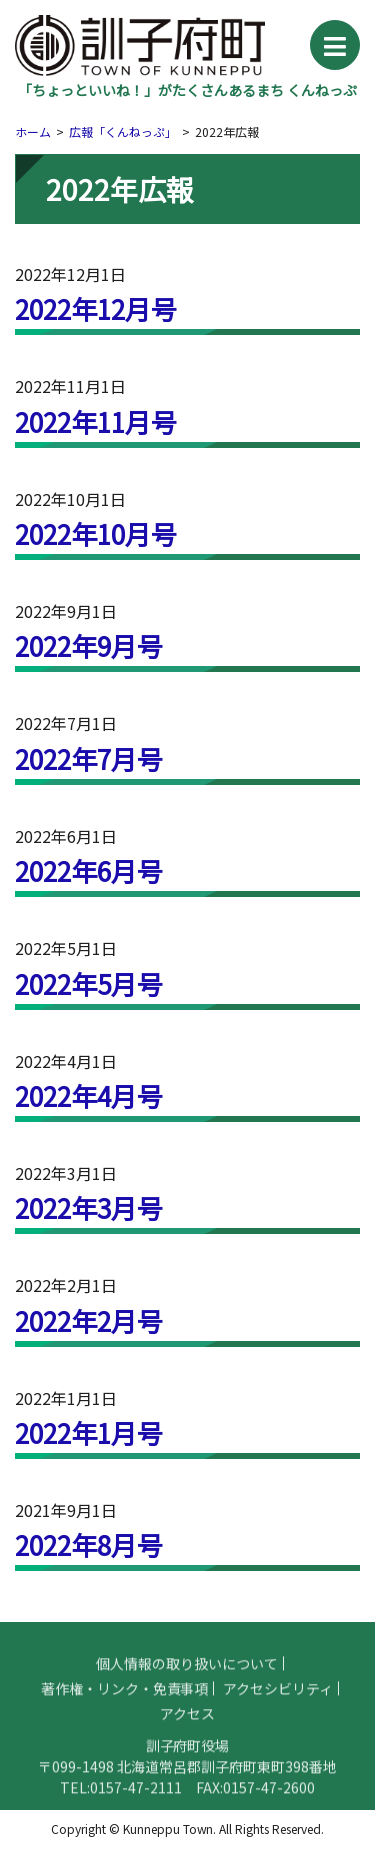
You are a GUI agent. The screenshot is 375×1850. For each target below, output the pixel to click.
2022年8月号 (89, 1544)
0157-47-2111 (136, 1799)
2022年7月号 (89, 758)
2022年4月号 (89, 1095)
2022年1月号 (89, 1432)
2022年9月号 (89, 645)
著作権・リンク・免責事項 (125, 1700)
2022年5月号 (89, 983)
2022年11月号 (96, 421)
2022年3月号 (89, 1207)
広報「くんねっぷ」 (123, 131)
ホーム (33, 131)
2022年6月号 (89, 870)
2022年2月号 (89, 1320)
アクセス (187, 1725)
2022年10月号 (96, 533)
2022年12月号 (96, 308)
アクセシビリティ (278, 1700)
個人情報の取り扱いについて (187, 1675)
